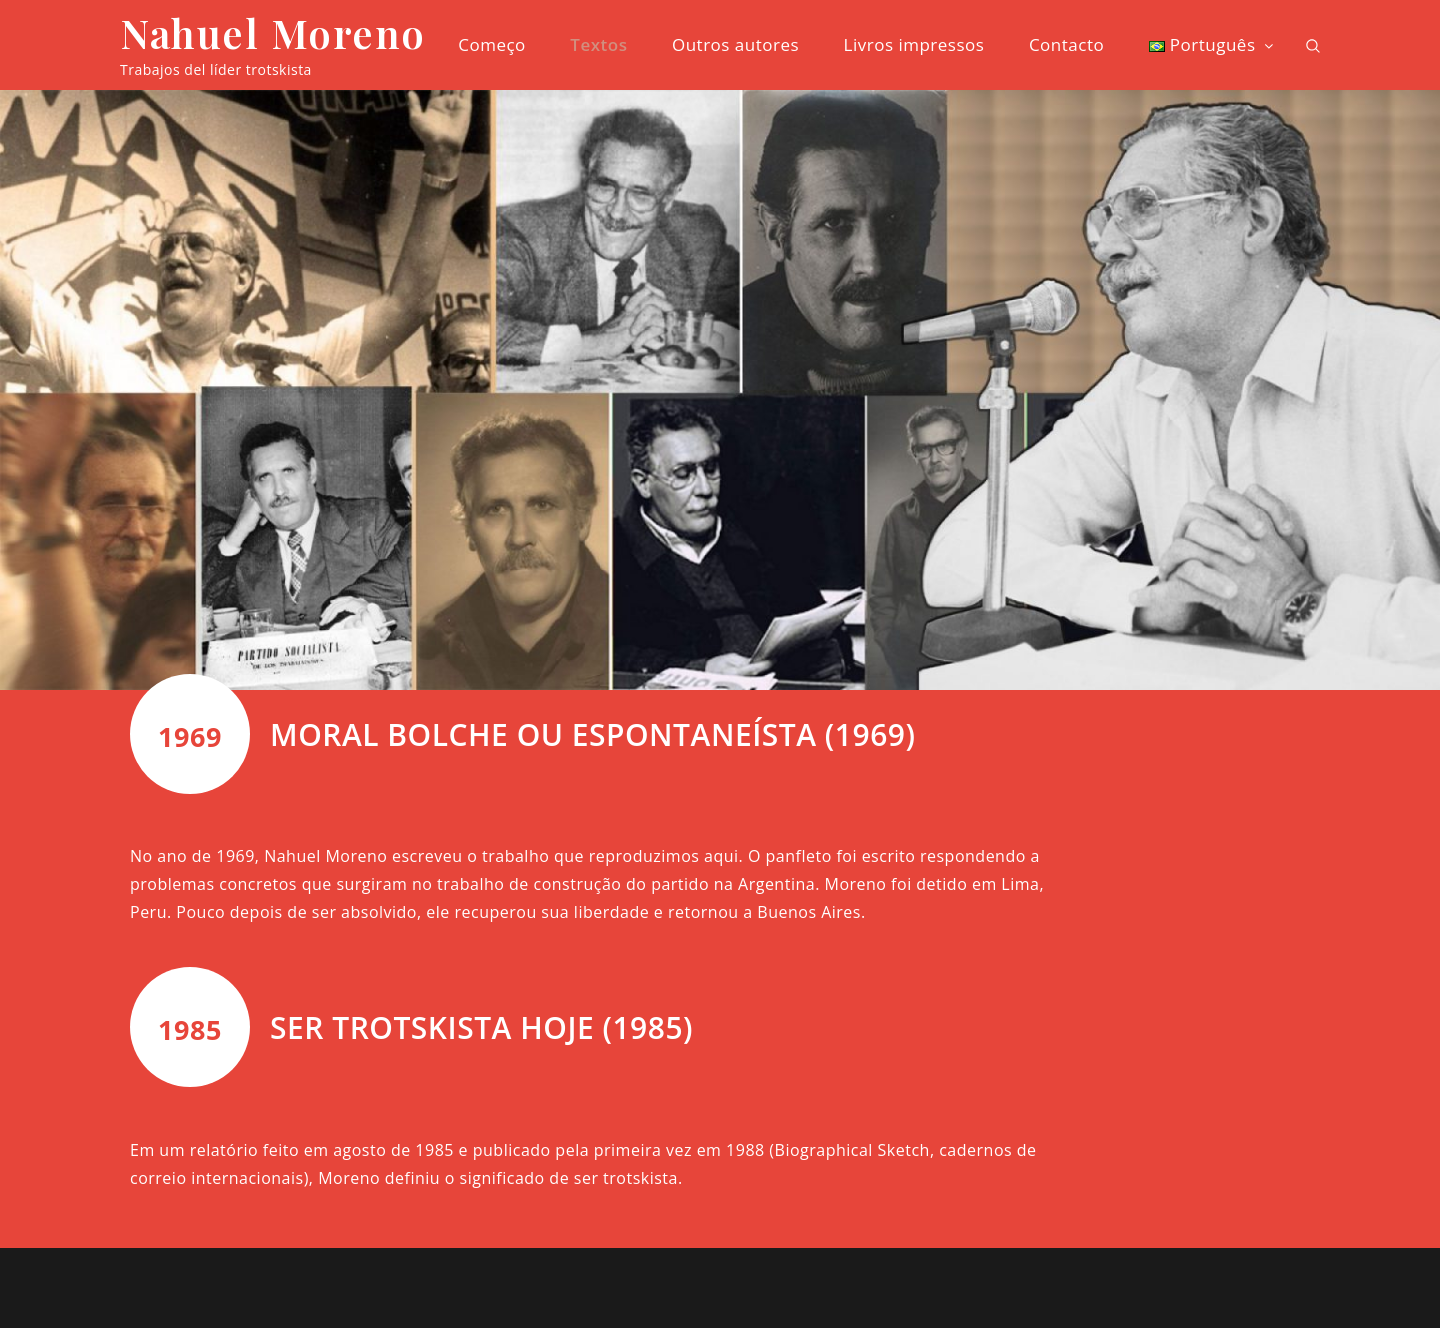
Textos (598, 44)
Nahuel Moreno (273, 32)
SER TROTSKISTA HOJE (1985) (481, 1027)
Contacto (1066, 44)
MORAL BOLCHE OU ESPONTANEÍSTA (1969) (592, 734)
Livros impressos (914, 44)
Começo (492, 44)
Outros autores (735, 44)
